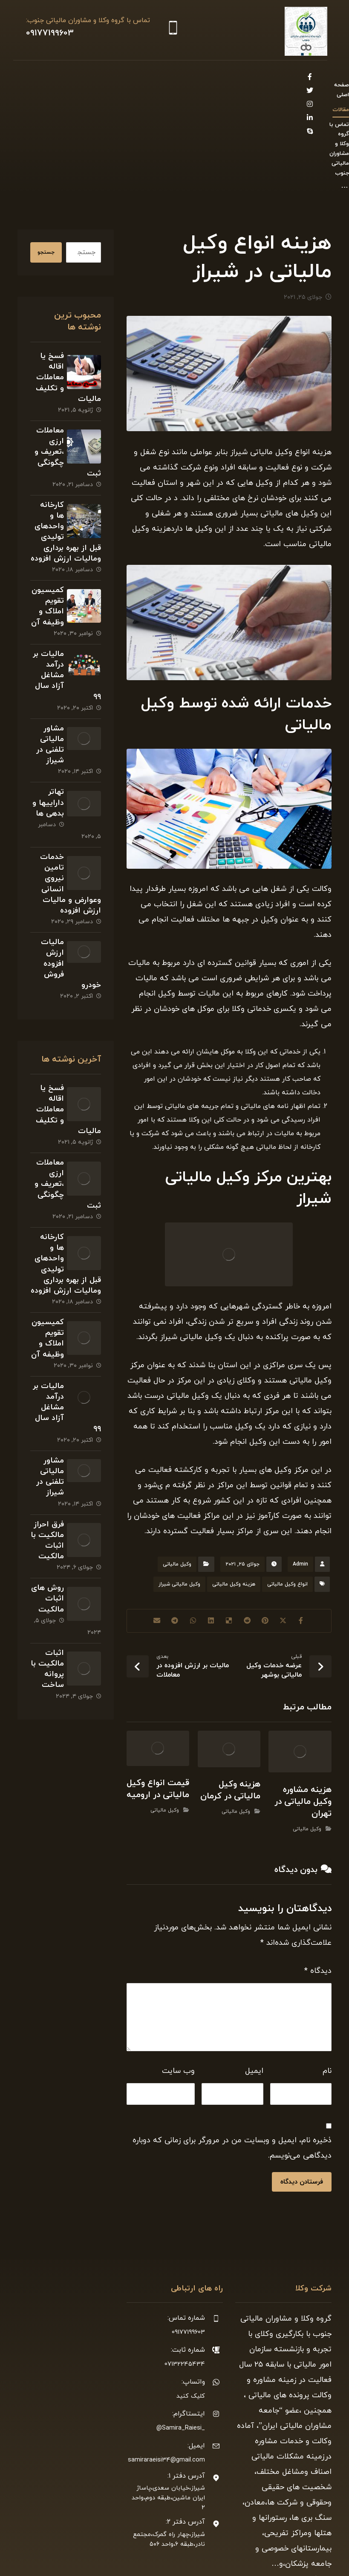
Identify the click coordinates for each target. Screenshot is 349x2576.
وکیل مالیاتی (177, 1479)
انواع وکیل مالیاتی (287, 1499)
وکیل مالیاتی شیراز (179, 1499)
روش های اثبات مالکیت (45, 1571)
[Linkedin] (56, 91)
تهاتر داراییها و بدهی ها (45, 744)
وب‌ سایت (178, 1986)
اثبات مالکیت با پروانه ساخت (44, 1635)
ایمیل (254, 1986)
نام (327, 1986)
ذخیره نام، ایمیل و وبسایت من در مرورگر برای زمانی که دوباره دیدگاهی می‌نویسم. (232, 2063)
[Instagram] (28, 76)
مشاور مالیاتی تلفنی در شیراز (44, 680)
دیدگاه (318, 1885)
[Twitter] (42, 76)
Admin (300, 1479)
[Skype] (42, 91)
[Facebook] (56, 76)
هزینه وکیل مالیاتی (233, 1499)
